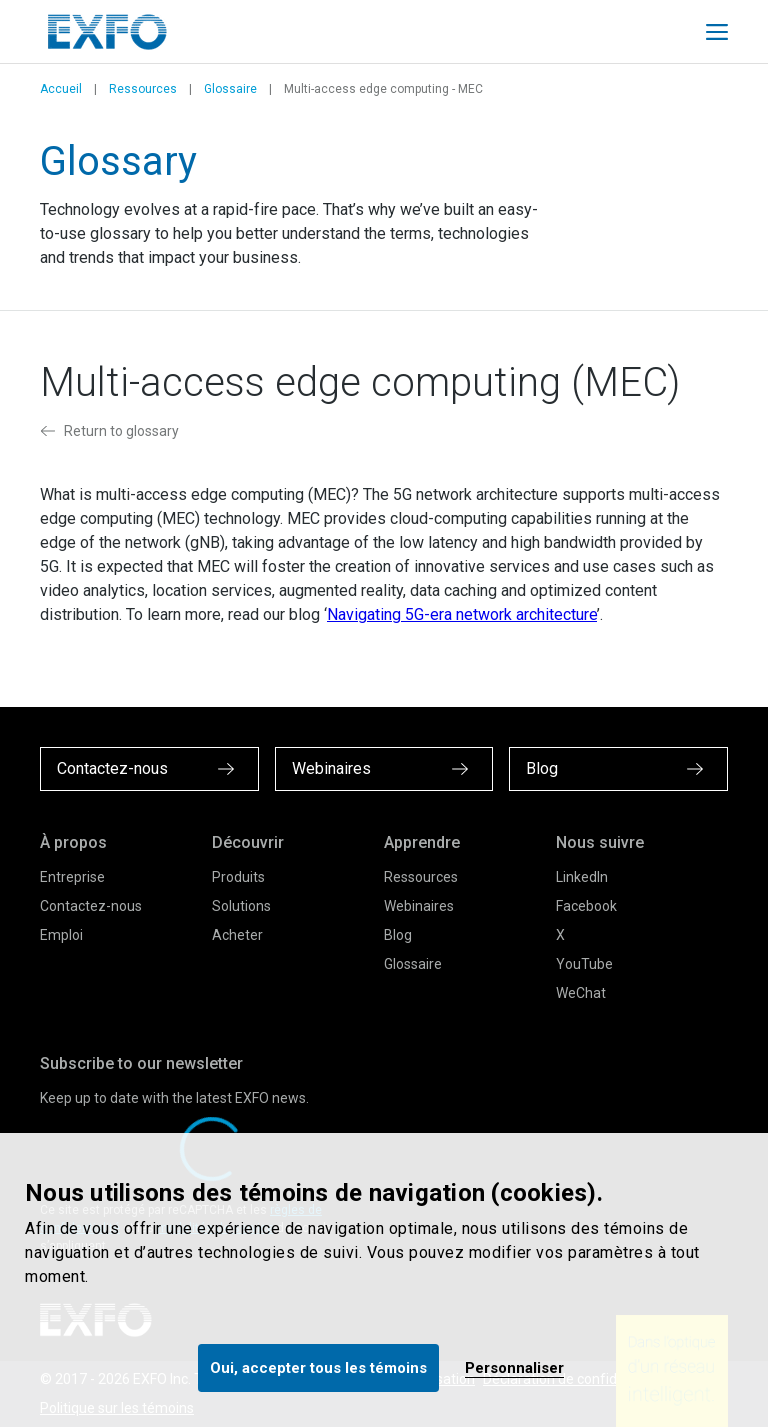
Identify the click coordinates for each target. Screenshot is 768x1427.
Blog (398, 935)
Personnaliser (514, 1368)
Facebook (586, 906)
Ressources (143, 89)
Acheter (237, 935)
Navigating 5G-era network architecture (462, 614)
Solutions (241, 906)
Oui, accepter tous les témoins (318, 1368)
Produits (238, 877)
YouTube (584, 964)
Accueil (61, 89)
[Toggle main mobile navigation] (717, 32)
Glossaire (230, 89)
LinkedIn (582, 877)
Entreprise (72, 877)
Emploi (61, 935)
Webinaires (419, 906)
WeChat (581, 993)
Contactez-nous (91, 906)
